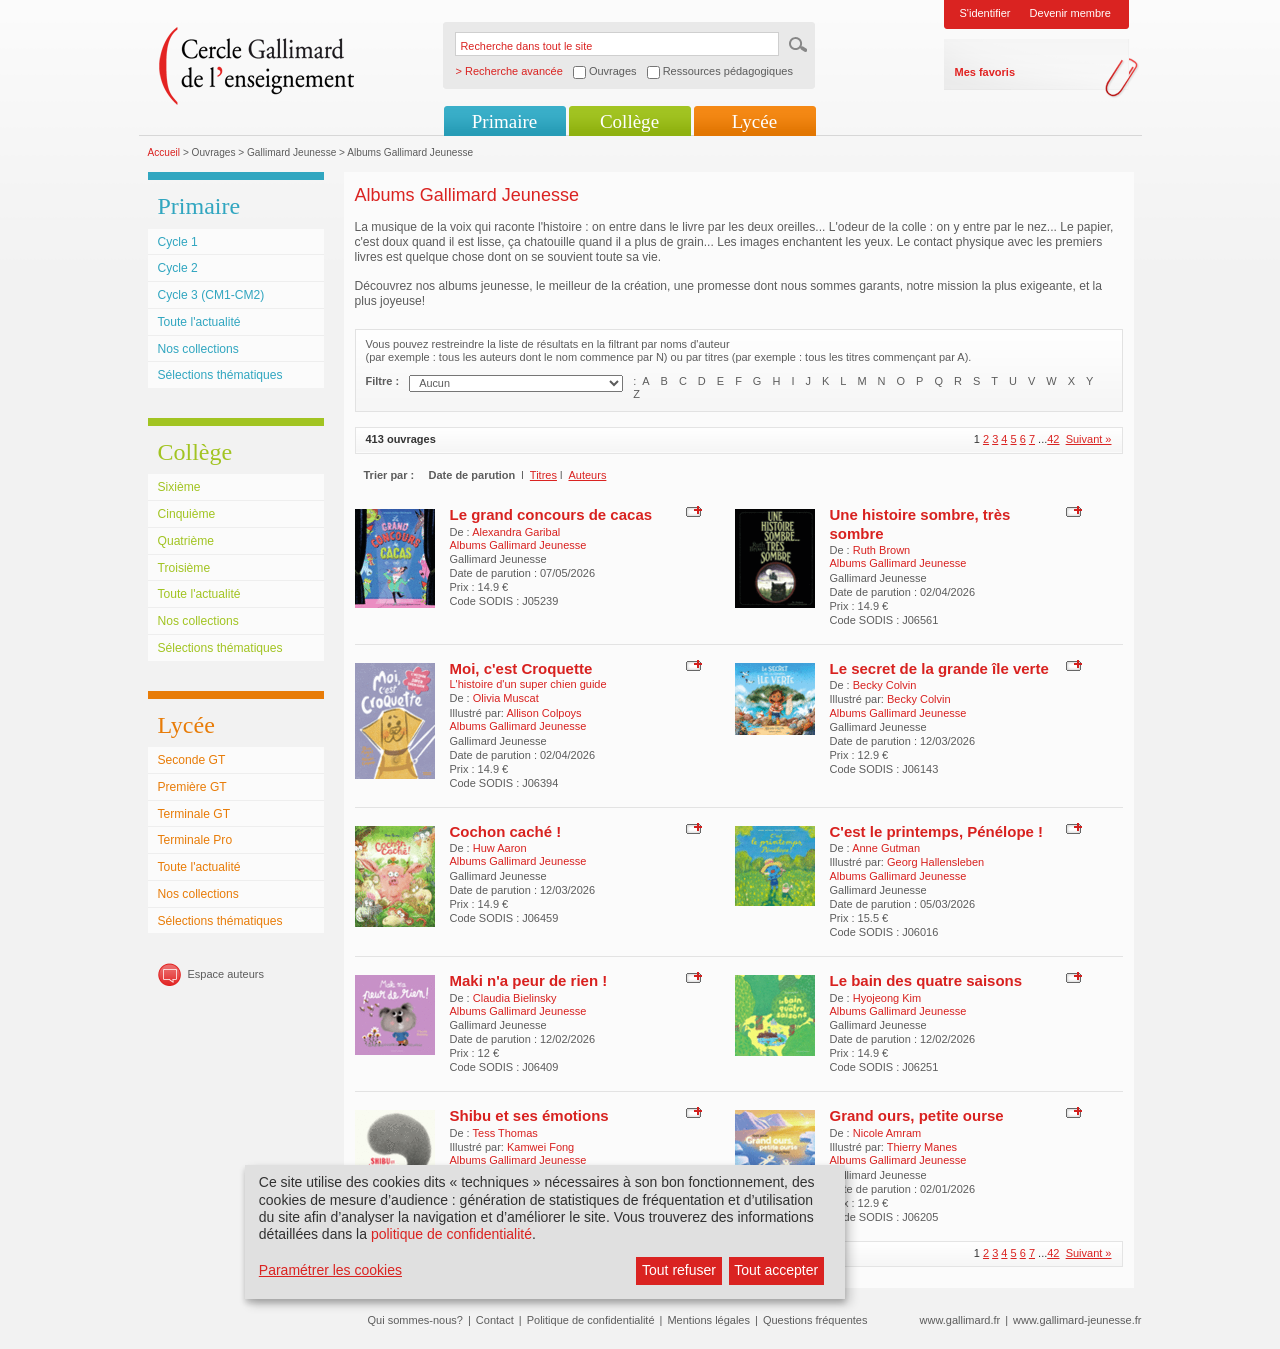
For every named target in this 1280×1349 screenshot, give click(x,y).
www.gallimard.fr (960, 1320)
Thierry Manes (922, 1147)
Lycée (754, 121)
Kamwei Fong (540, 1147)
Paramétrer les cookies (330, 1270)
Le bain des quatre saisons (926, 980)
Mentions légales (708, 1320)
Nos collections (198, 349)
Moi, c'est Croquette (521, 668)
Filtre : (383, 381)
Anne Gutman (886, 848)
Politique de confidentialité (591, 1320)
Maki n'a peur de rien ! (529, 980)
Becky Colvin (885, 685)
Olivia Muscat (506, 698)
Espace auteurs (226, 974)
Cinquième (187, 514)
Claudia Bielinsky (515, 998)
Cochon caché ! (506, 831)
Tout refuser (679, 1270)
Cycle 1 (178, 242)
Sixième (179, 487)
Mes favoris (985, 72)
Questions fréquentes (815, 1320)
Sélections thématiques (220, 375)
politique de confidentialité (451, 1234)
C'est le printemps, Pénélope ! (937, 831)
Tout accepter (776, 1270)
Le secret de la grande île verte (939, 668)
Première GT (192, 787)
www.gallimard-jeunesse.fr (1077, 1320)
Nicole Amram (887, 1133)
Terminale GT (194, 814)
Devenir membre (1070, 13)
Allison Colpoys (543, 713)
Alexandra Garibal (516, 532)
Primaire (504, 121)
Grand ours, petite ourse (917, 1115)
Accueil (164, 152)
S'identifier (985, 13)
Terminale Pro (195, 840)
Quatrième (186, 541)
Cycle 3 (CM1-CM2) (211, 295)
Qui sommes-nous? (415, 1320)
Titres (543, 475)
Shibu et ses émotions (529, 1115)
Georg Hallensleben (935, 862)
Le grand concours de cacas (551, 514)
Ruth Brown (881, 550)
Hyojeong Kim (887, 998)
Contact (495, 1320)
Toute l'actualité (199, 322)
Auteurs (587, 475)
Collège (629, 121)
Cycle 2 (178, 268)
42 (1053, 439)
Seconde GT (192, 760)
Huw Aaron (500, 848)
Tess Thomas (505, 1133)
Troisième (184, 568)
